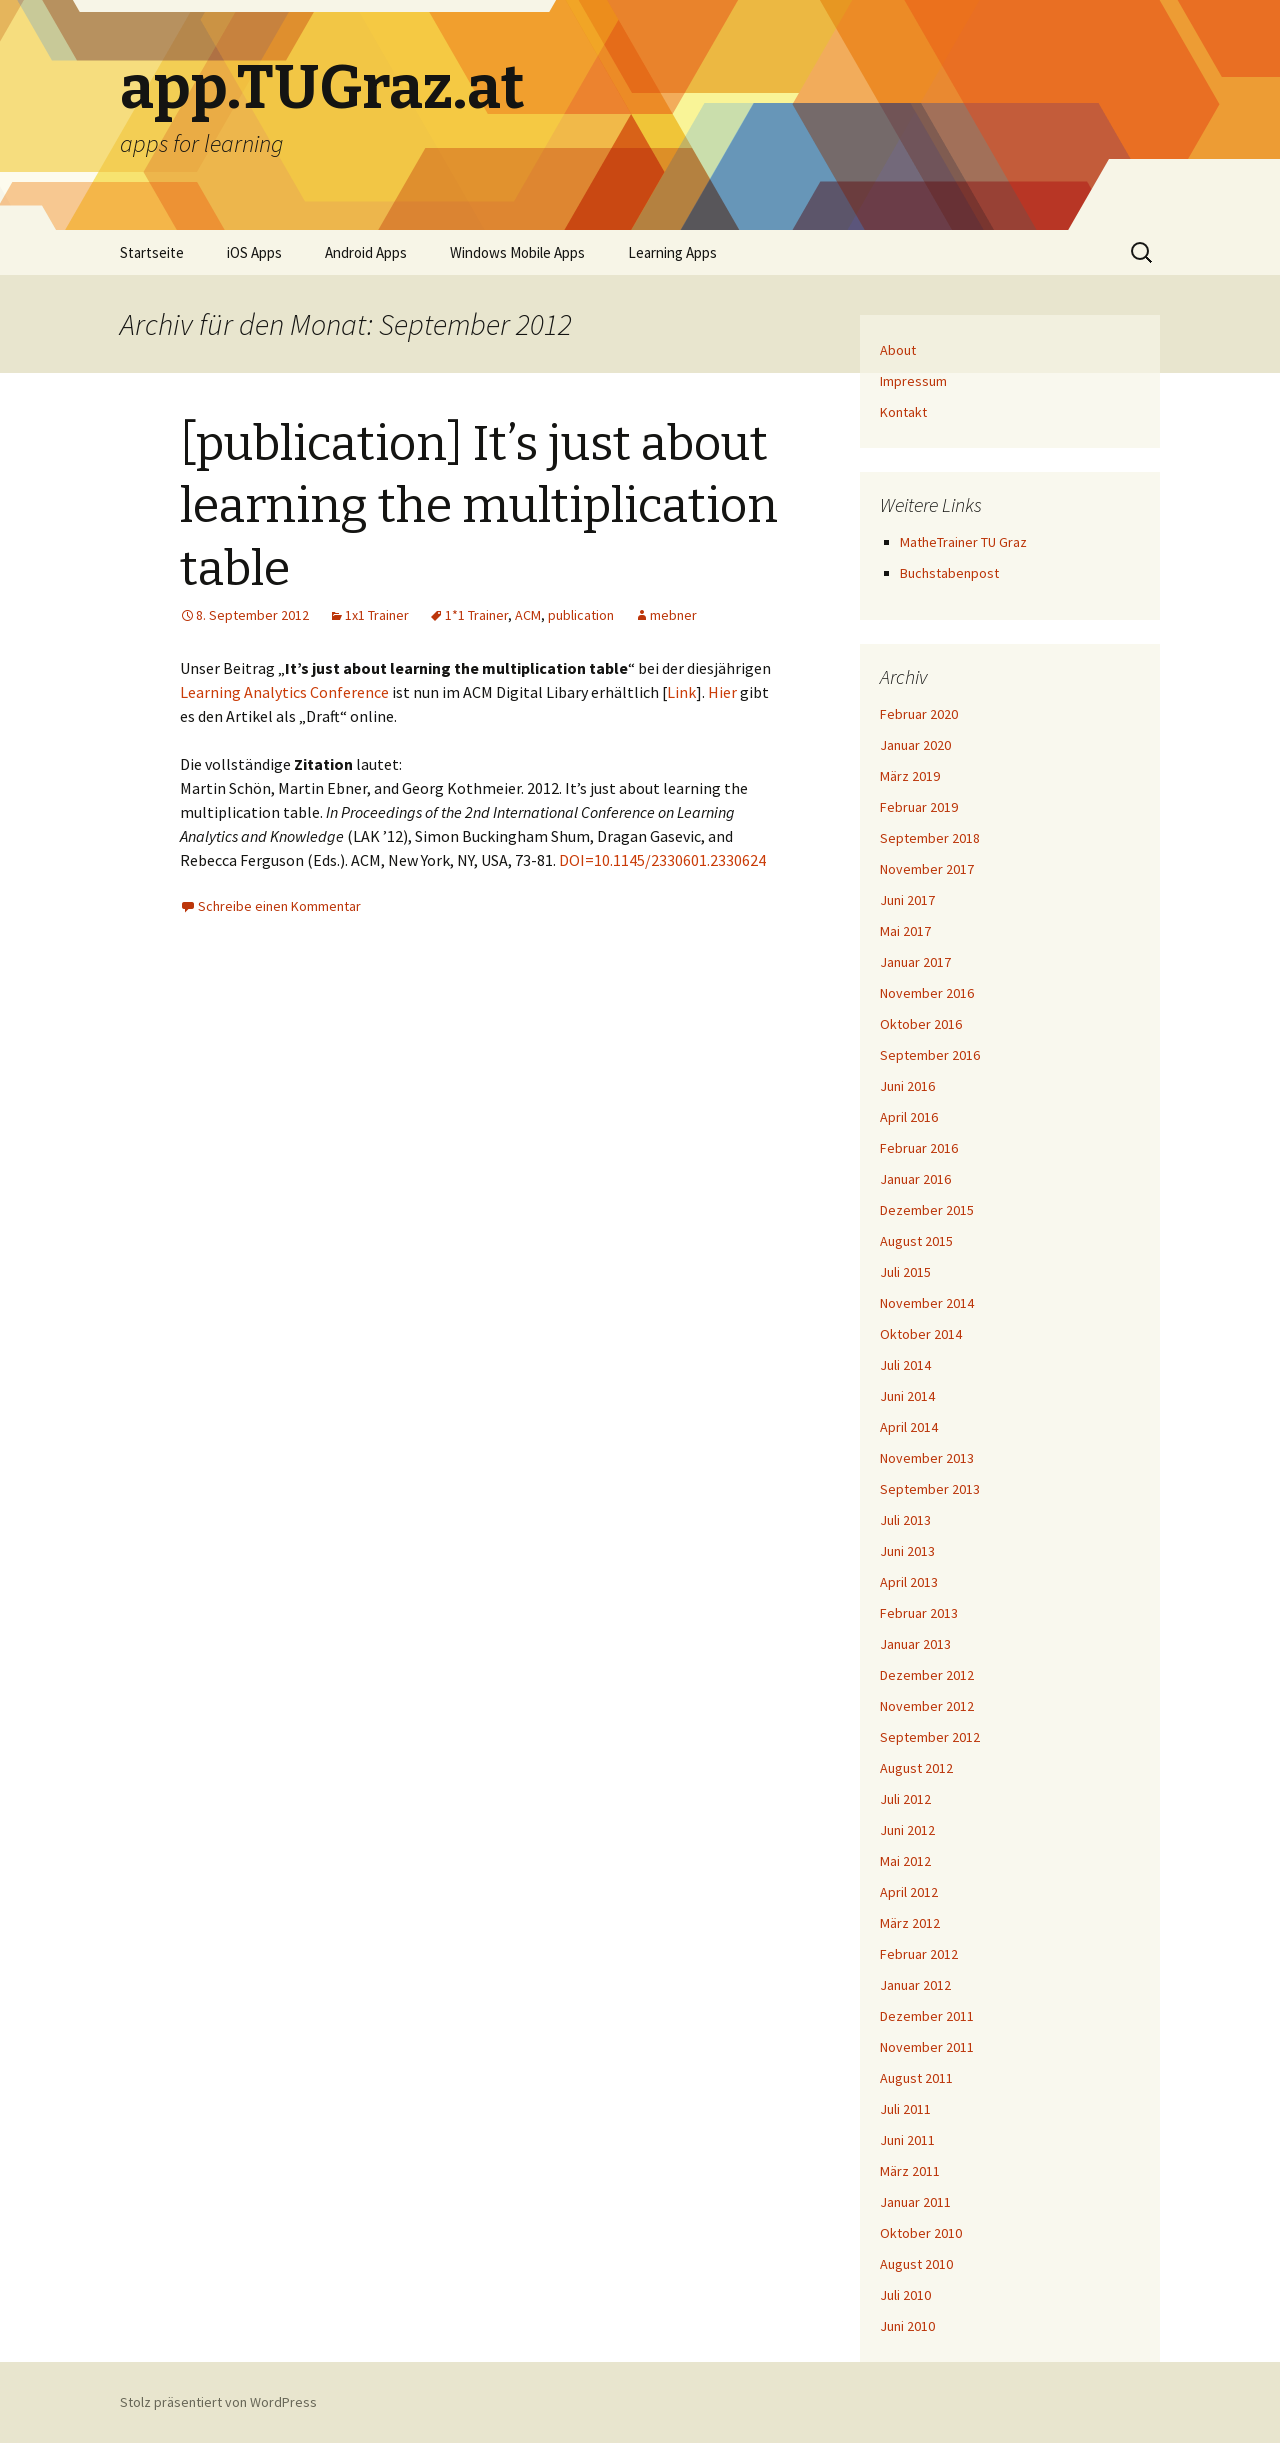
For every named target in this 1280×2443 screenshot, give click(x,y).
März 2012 (910, 1923)
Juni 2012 (907, 1830)
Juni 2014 (907, 1396)
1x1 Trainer (377, 615)
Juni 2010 (907, 2326)
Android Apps (366, 252)
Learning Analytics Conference (284, 692)
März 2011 (910, 2171)
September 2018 (930, 838)
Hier (722, 692)
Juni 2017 (907, 900)
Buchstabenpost (949, 573)
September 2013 (930, 1489)
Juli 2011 (905, 2109)
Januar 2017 (915, 962)
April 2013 (909, 1582)
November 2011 (927, 2047)
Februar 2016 (919, 1148)
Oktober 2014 (921, 1334)
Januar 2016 (915, 1179)
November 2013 (927, 1458)
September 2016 (930, 1055)
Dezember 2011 (927, 2016)
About (898, 350)
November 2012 (927, 1706)
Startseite (152, 252)
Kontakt (903, 412)
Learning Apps (672, 252)
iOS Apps (254, 252)
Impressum (913, 381)
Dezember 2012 (927, 1675)
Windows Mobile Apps (517, 252)
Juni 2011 (907, 2140)
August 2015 (916, 1241)
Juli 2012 (905, 1799)
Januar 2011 (915, 2202)
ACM (528, 615)
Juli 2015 (905, 1272)
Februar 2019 (919, 807)
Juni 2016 (907, 1086)
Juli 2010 (905, 2295)
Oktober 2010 (921, 2233)
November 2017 (927, 869)
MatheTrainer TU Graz (963, 542)
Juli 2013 (905, 1520)
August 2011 (916, 2078)
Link (681, 692)
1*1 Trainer (476, 615)
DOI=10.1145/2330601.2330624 (662, 860)
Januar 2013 (915, 1644)
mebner (673, 615)
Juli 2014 (905, 1365)
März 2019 (910, 776)
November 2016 (927, 993)
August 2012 (916, 1768)
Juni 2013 (907, 1551)
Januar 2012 (915, 1985)
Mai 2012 (905, 1861)
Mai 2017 (905, 931)
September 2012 (930, 1737)
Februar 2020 (919, 714)
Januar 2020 (915, 745)
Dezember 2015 (927, 1210)
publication (581, 615)
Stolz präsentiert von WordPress (218, 2402)
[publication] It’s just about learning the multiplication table (479, 506)
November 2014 (927, 1303)
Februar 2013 (919, 1613)
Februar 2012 (919, 1954)
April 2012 (909, 1892)
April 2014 (909, 1427)
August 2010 (916, 2264)
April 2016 (909, 1117)
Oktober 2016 (921, 1024)
